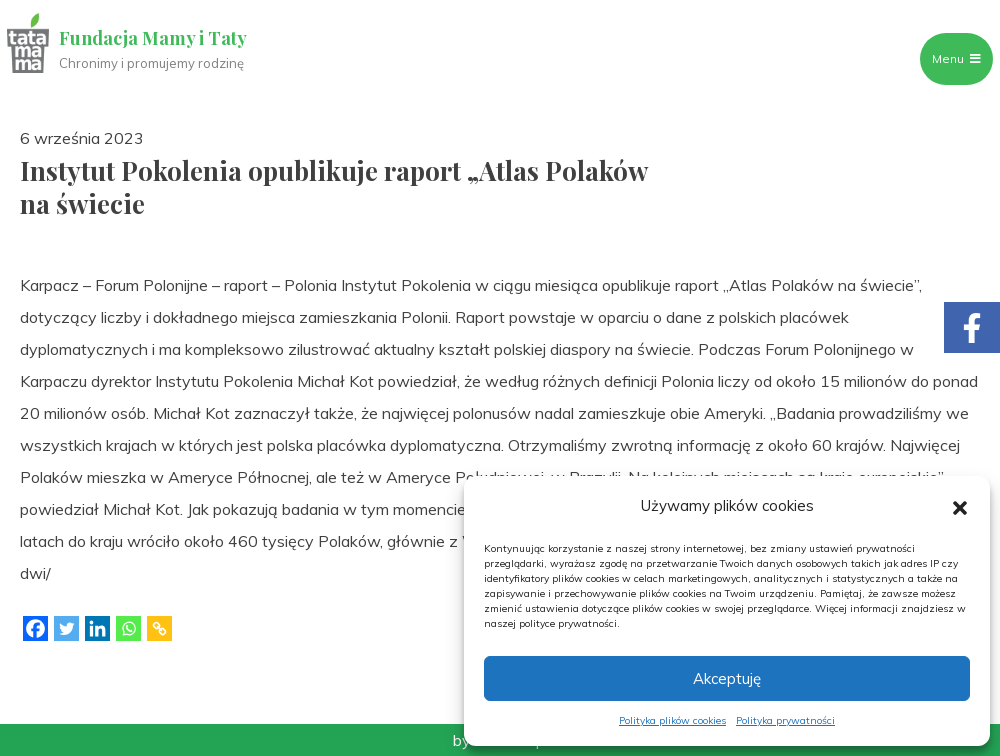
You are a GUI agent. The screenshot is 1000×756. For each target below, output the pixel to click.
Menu (947, 58)
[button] (960, 506)
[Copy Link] (159, 628)
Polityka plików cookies (672, 720)
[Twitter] (66, 628)
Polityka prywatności (785, 720)
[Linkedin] (97, 628)
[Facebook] (35, 628)
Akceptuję (727, 678)
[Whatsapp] (128, 628)
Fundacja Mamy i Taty (162, 38)
